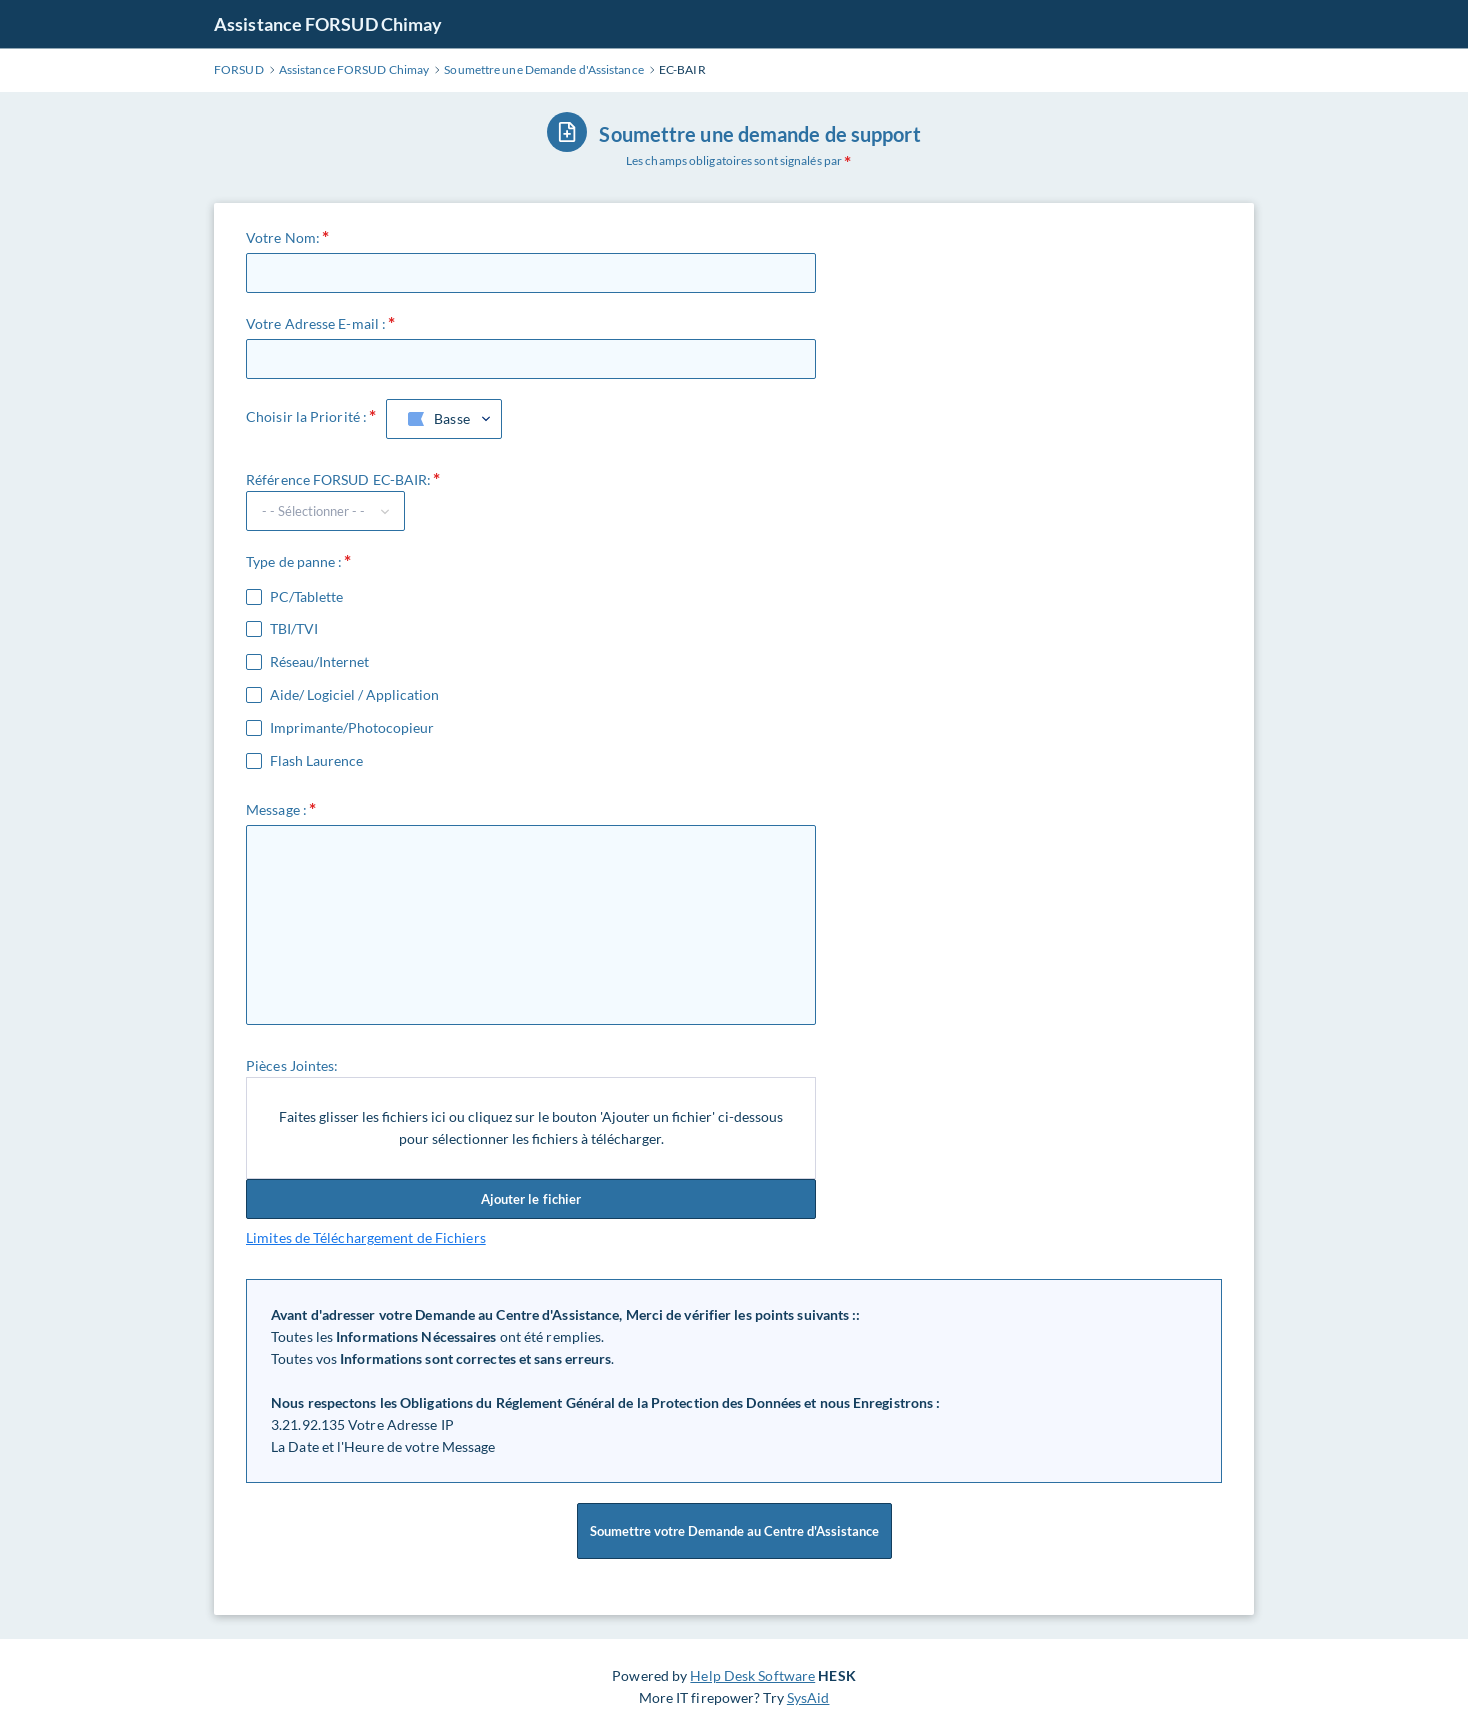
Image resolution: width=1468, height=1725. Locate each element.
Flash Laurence (316, 761)
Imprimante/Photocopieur (352, 728)
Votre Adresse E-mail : (316, 323)
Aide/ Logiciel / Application (354, 695)
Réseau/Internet (319, 662)
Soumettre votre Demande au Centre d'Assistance (734, 1531)
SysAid (808, 1697)
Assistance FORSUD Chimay (328, 24)
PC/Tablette (306, 597)
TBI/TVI (294, 629)
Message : (276, 809)
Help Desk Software (752, 1675)
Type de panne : (294, 561)
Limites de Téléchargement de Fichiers (366, 1237)
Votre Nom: (283, 237)
